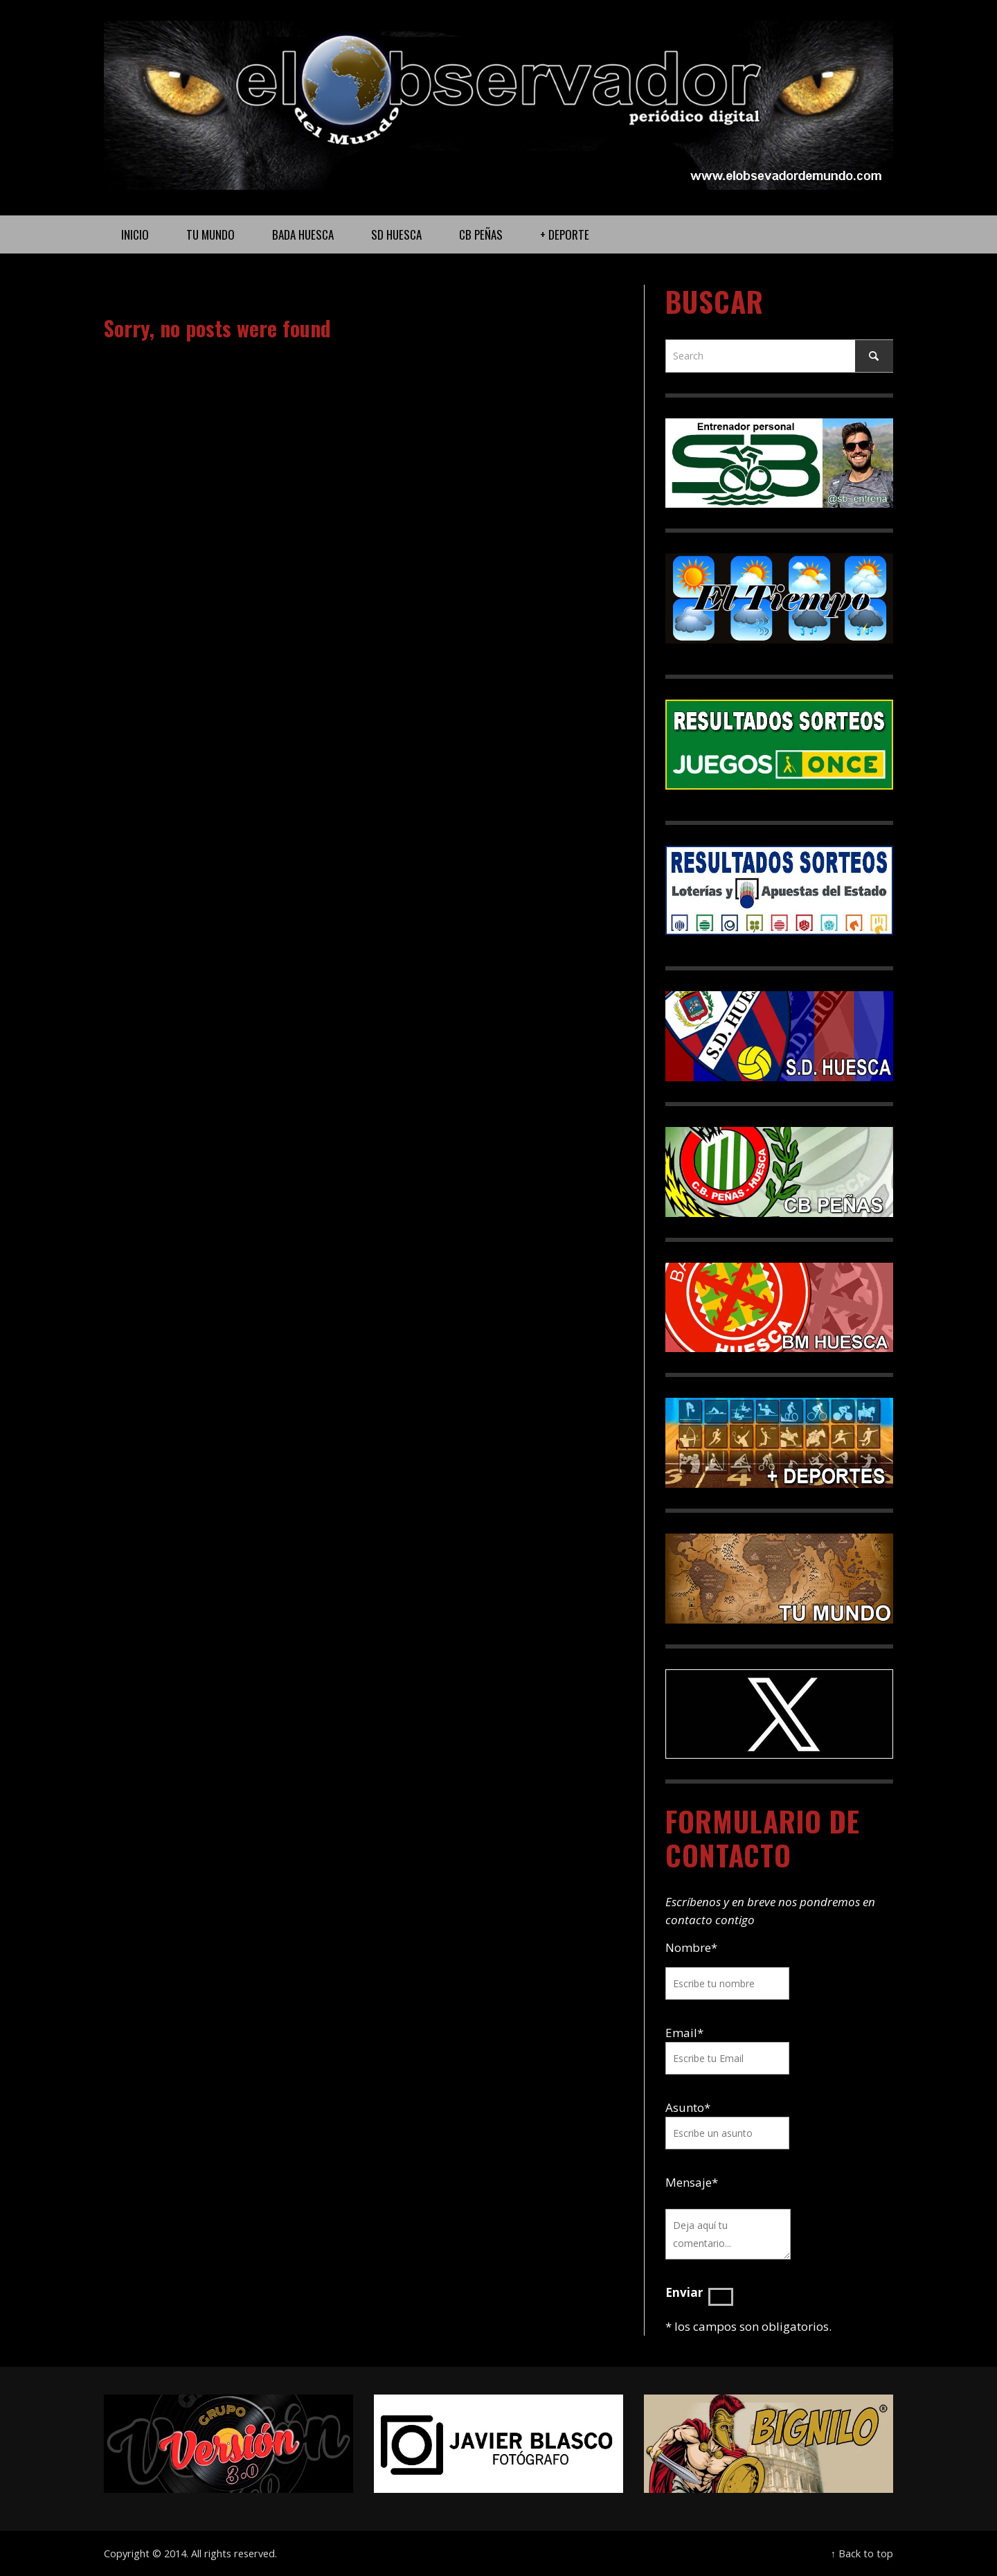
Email (681, 2033)
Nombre (691, 1947)
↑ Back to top (862, 2553)
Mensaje (691, 2182)
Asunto (687, 2107)
